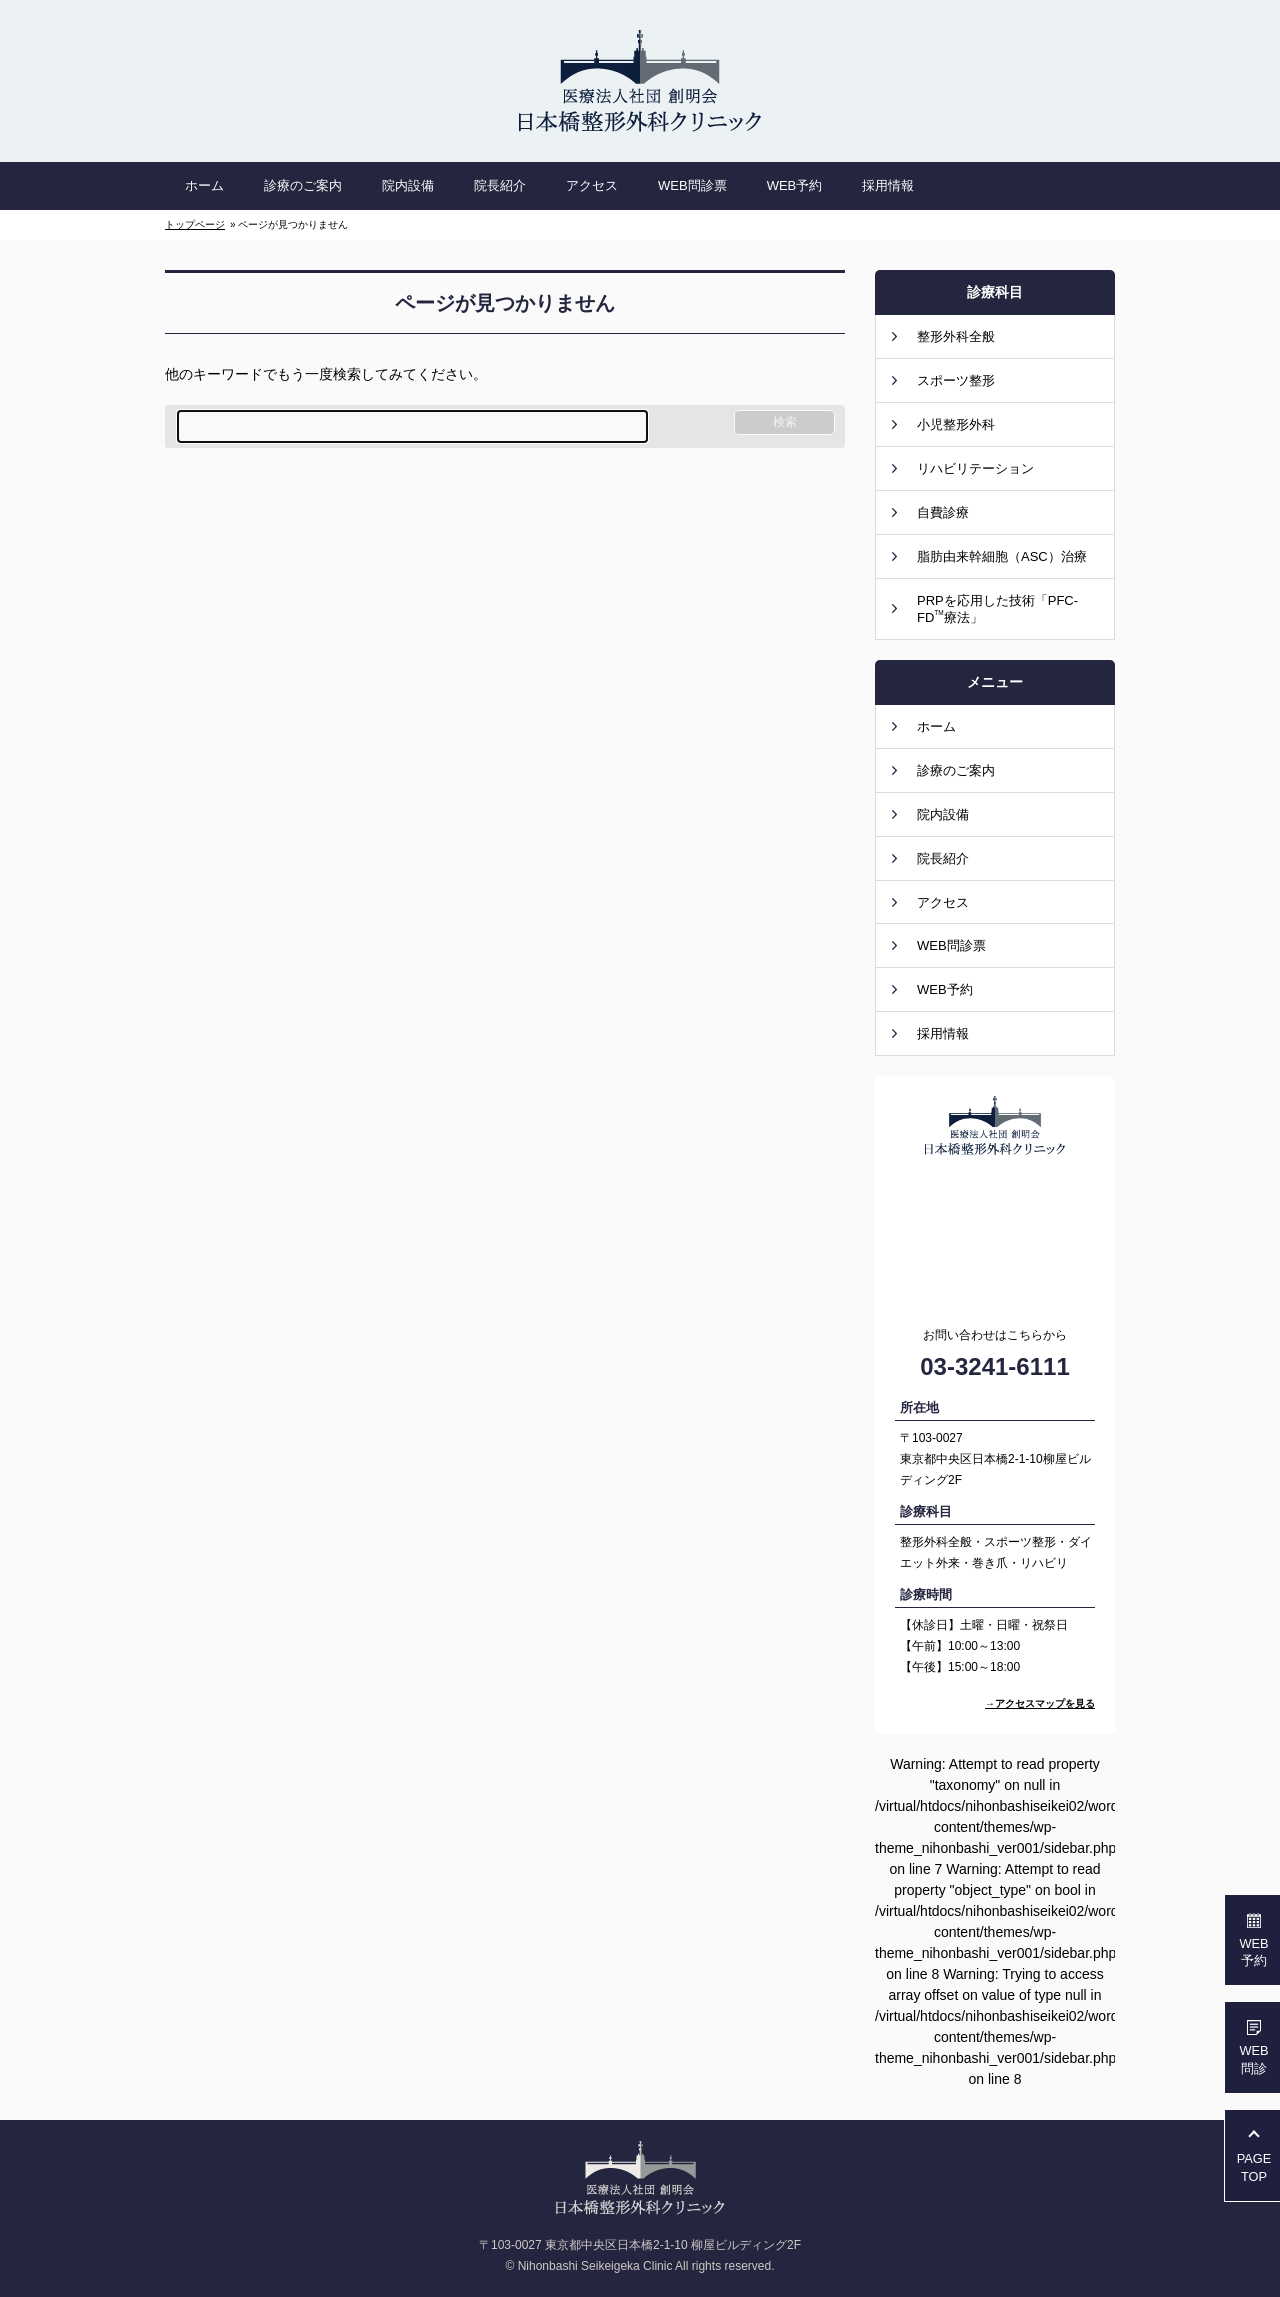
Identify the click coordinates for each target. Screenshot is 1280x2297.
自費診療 (943, 512)
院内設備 (943, 814)
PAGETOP (1254, 2167)
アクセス (943, 902)
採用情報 (943, 1033)
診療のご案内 (956, 770)
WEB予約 (945, 989)
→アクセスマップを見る (1040, 1703)
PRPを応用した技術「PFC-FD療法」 (997, 609)
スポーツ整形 (956, 380)
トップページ (195, 224)
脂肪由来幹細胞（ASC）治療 (1002, 556)
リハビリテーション (975, 468)
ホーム (936, 726)
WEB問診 (1253, 2059)
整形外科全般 (956, 336)
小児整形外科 (956, 424)
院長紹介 (943, 858)
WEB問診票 (951, 945)
